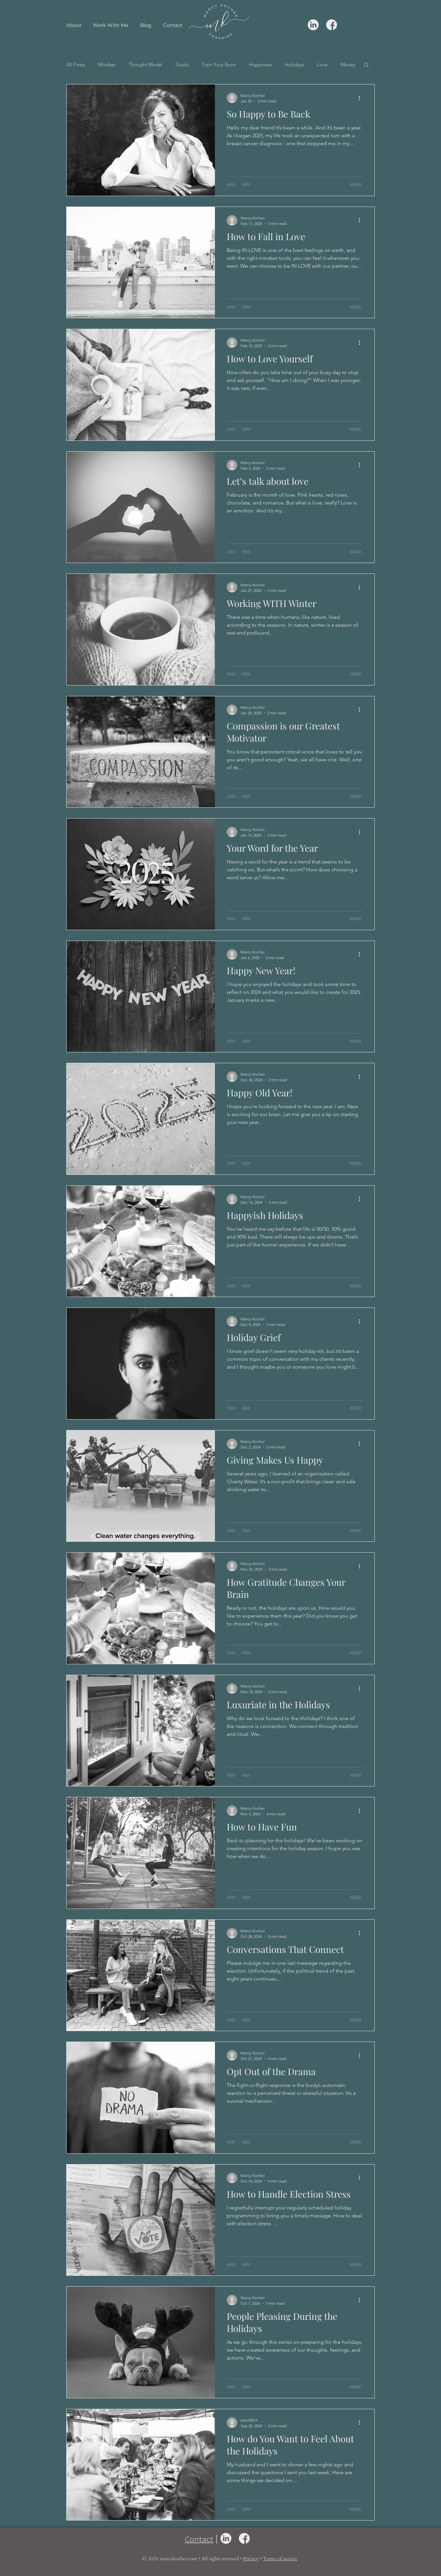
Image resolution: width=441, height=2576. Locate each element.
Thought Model (145, 64)
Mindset (107, 64)
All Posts (75, 64)
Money (348, 64)
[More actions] (362, 98)
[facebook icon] (331, 24)
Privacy (251, 2558)
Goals (182, 64)
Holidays (294, 64)
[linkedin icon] (313, 24)
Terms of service (280, 2558)
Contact (199, 2539)
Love (322, 64)
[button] (366, 65)
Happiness (260, 64)
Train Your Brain (218, 64)
